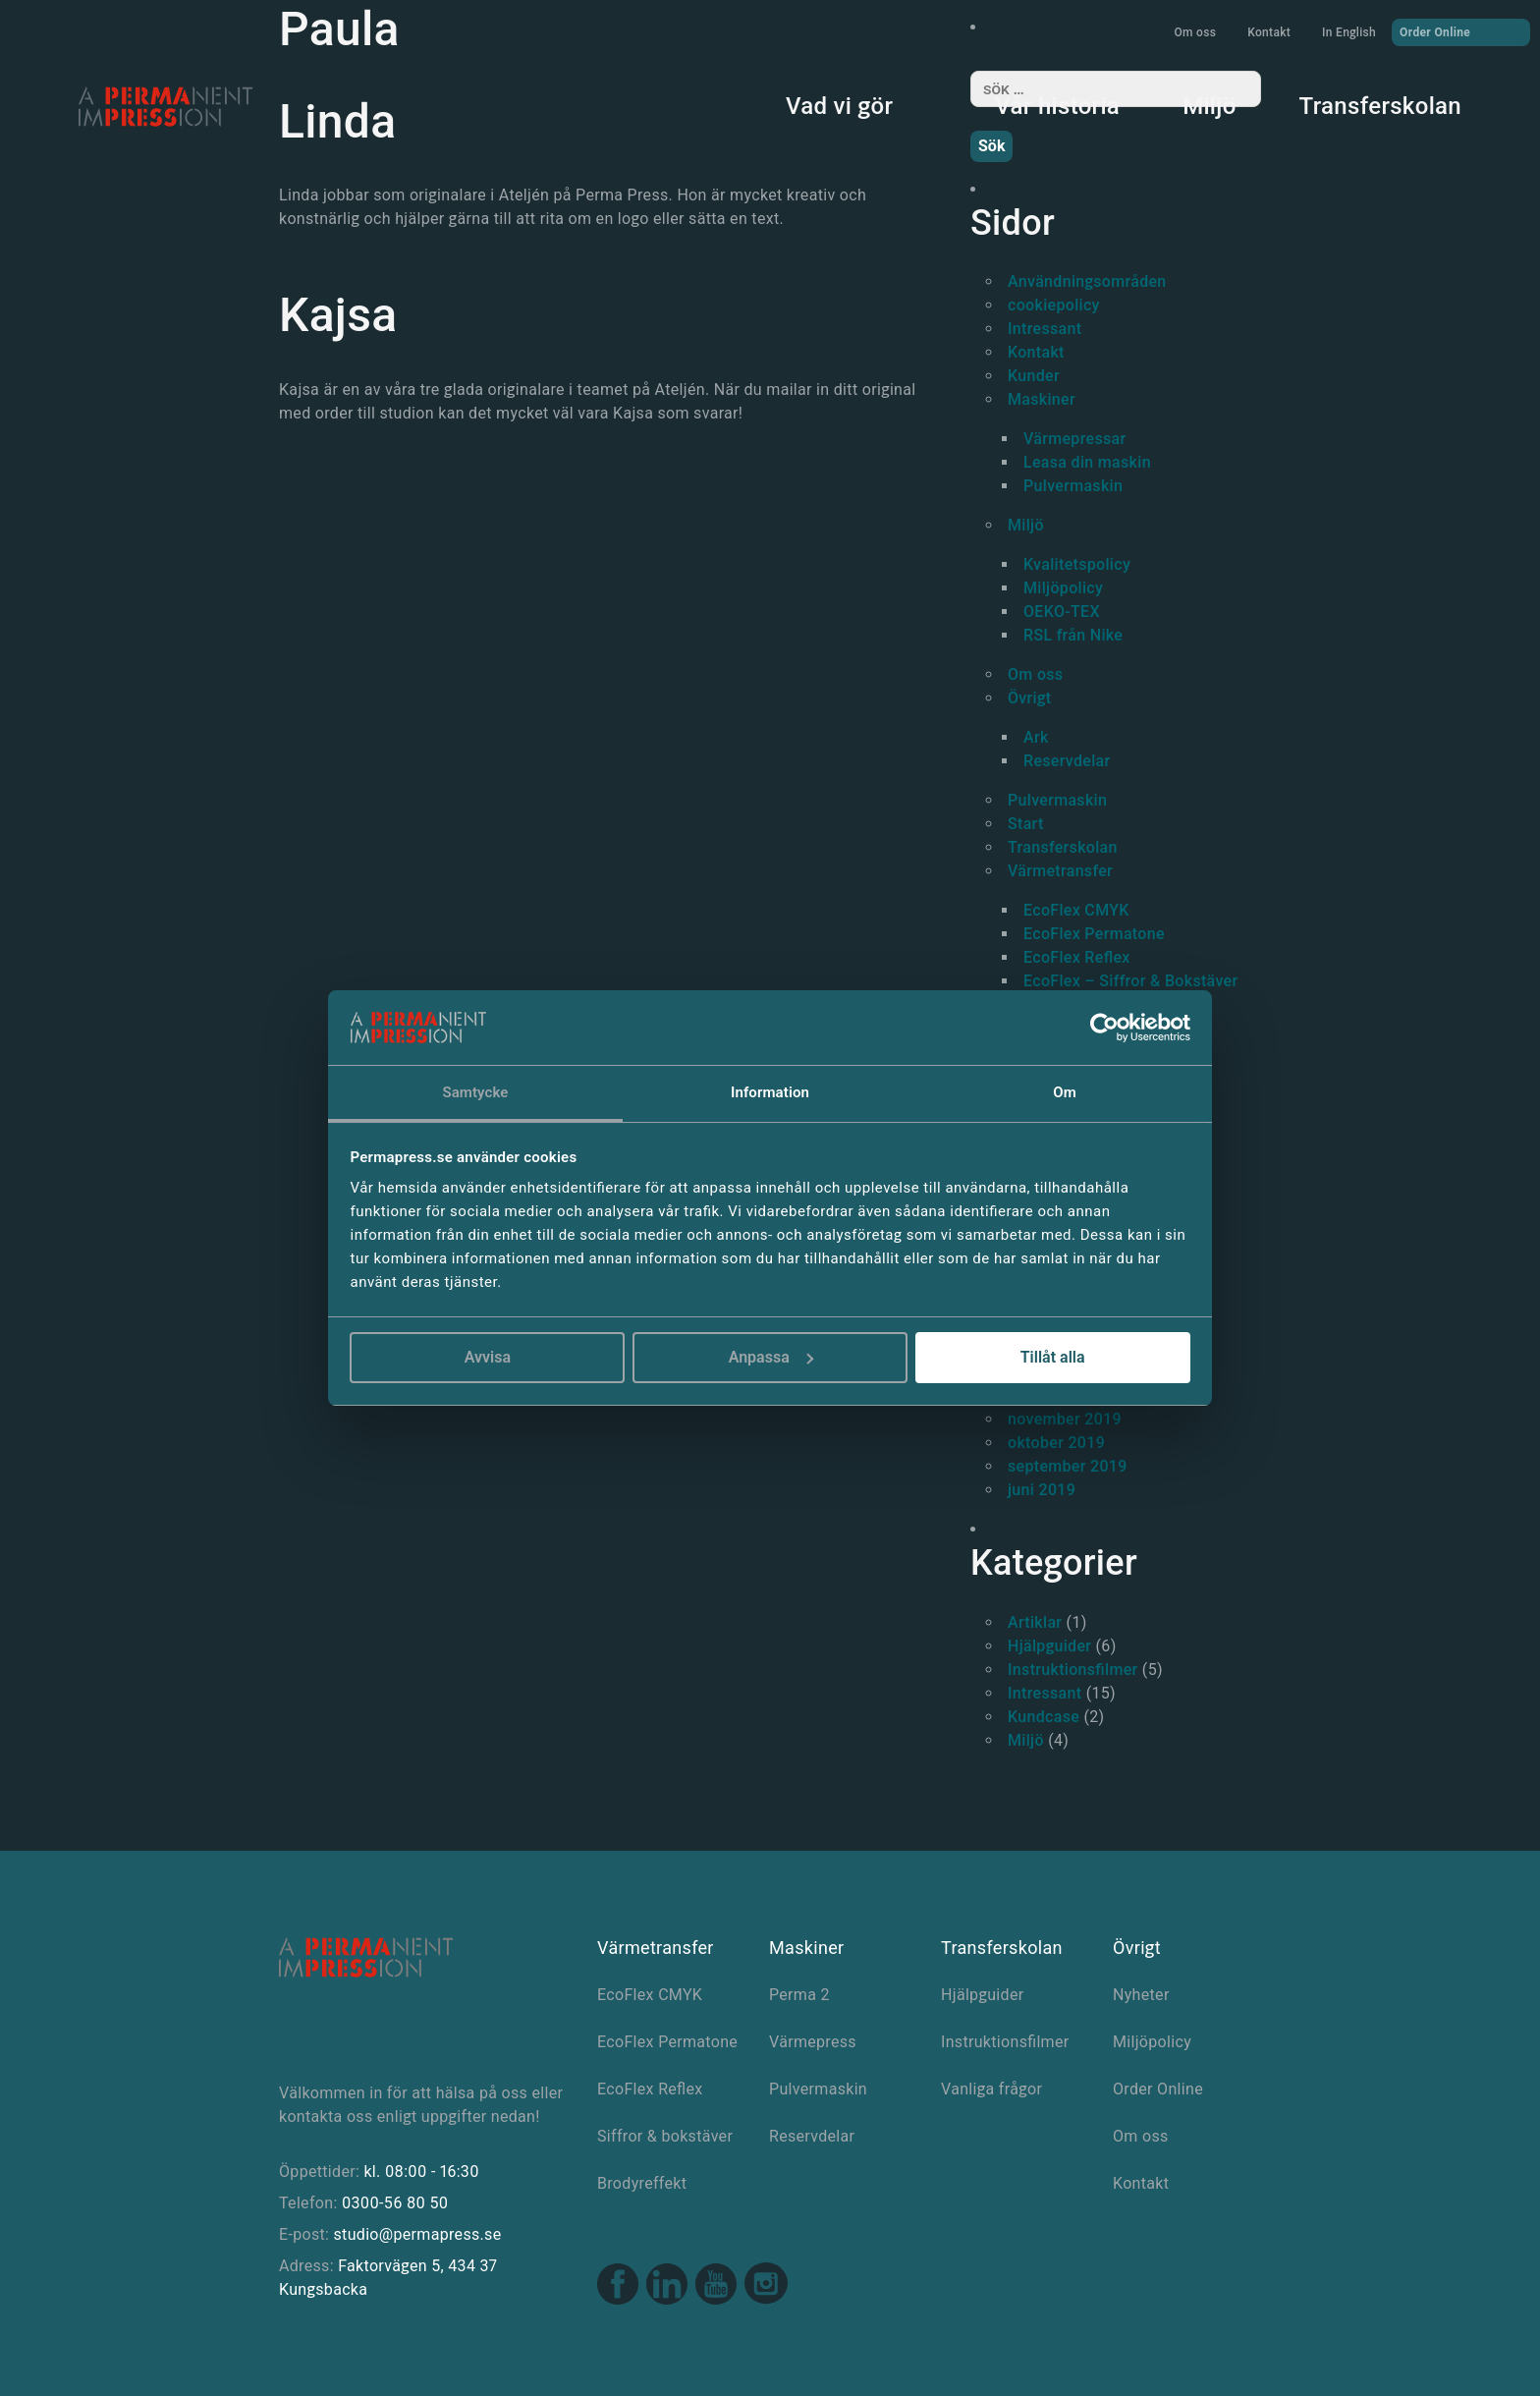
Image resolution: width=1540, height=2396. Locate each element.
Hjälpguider (1049, 1646)
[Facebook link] (617, 2286)
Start (1026, 823)
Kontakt (1269, 32)
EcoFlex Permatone (1094, 933)
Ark (1036, 737)
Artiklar (1035, 1622)
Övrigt (1029, 698)
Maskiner (1041, 399)
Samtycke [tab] (475, 1092)
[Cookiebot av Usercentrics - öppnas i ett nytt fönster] (1104, 1027)
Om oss (1195, 32)
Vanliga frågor (991, 2089)
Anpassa (771, 1357)
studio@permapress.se (418, 2234)
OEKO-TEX (1061, 611)
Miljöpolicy (1063, 588)
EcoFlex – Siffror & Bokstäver (1130, 981)
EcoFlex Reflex (1076, 957)
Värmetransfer (1060, 871)
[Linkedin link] (667, 2286)
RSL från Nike (1073, 635)
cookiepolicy (1054, 305)
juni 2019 (1041, 1489)
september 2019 (1068, 1466)
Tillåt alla (1052, 1357)
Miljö (1209, 106)
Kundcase (1043, 1716)
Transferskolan (1380, 106)
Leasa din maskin (1087, 462)
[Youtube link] (716, 2286)
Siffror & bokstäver (665, 2136)
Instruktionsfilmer (1073, 1669)
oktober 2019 (1056, 1442)
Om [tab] (1064, 1092)
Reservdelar (1067, 761)
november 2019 (1065, 1419)
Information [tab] (770, 1092)
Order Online (1461, 31)
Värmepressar (1074, 438)
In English (1349, 32)
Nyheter (1141, 1994)
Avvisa (488, 1357)
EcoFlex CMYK (1076, 910)
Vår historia (1057, 106)
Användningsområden (1087, 281)
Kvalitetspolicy (1076, 564)
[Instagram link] (766, 2286)
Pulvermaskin (1073, 485)
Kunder (1034, 375)
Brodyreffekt (642, 2183)
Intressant (1044, 328)
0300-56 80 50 (395, 2203)
